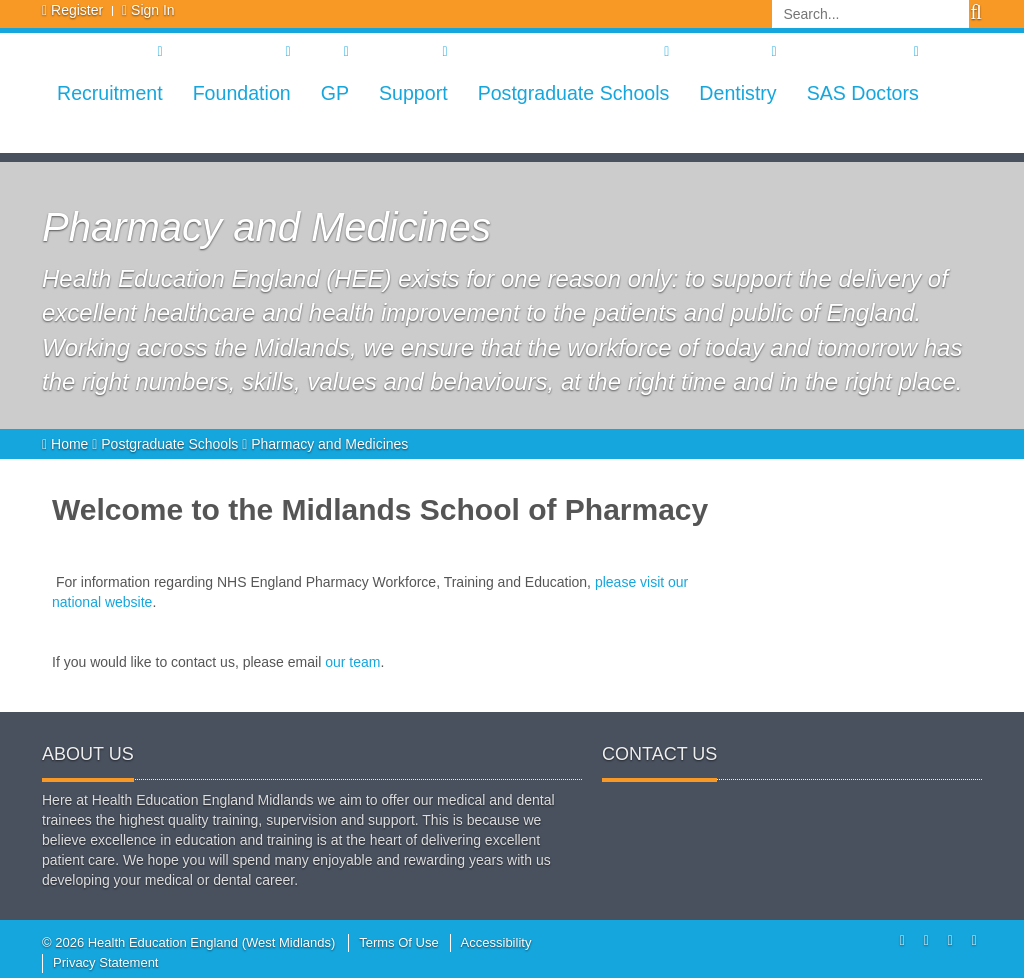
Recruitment (110, 93)
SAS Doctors (863, 93)
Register (77, 10)
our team (352, 662)
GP (335, 93)
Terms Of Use (398, 942)
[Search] (870, 14)
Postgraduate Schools (574, 93)
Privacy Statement (106, 962)
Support (413, 93)
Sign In (153, 10)
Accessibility (496, 942)
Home (67, 444)
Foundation (242, 93)
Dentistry (737, 93)
